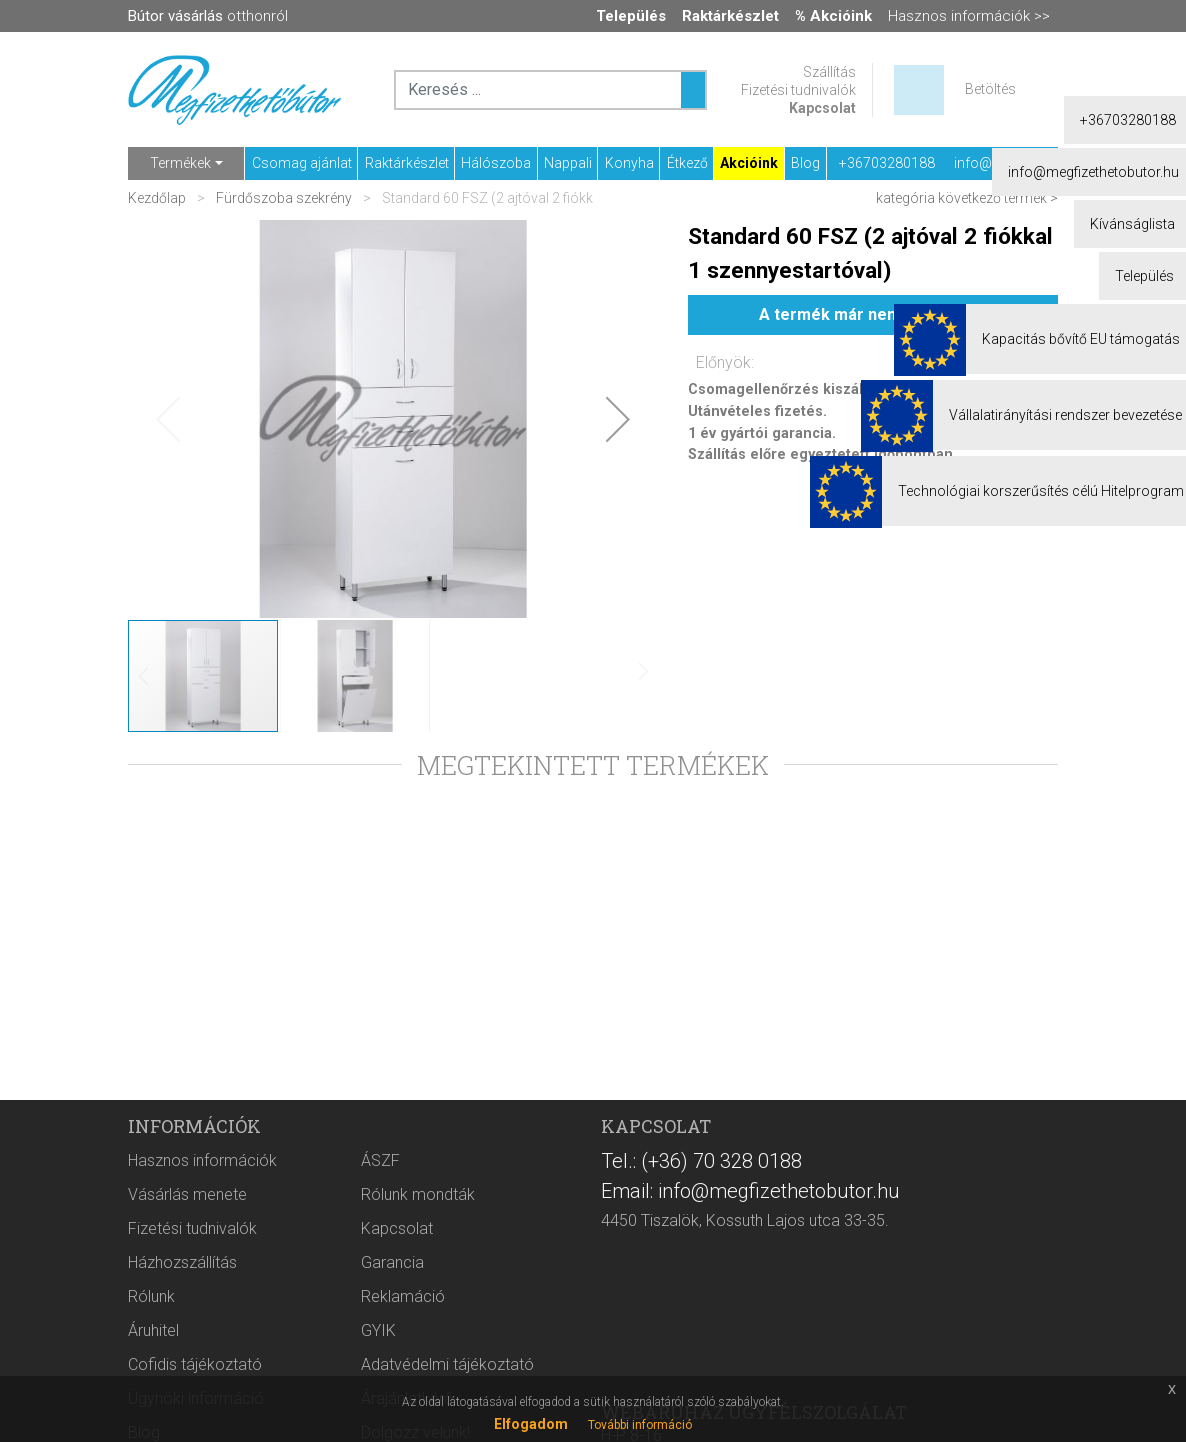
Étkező (687, 163)
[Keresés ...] (693, 90)
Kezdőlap (158, 198)
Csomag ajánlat (302, 163)
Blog (805, 163)
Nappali (568, 163)
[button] (618, 419)
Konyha (629, 163)
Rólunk (151, 1296)
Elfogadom (531, 1424)
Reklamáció (403, 1296)
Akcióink (749, 163)
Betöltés (990, 89)
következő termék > (998, 198)
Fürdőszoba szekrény (284, 198)
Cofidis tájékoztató (195, 1364)
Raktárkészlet (407, 163)
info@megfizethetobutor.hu (1039, 163)
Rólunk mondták (418, 1194)
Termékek (180, 163)
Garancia (392, 1262)
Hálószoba (496, 163)
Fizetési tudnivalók (798, 90)
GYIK (378, 1330)
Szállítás (829, 72)
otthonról (208, 16)
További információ (640, 1425)
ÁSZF (380, 1160)
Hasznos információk (202, 1160)
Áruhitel (153, 1330)
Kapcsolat (822, 108)
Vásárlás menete (187, 1194)
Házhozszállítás (182, 1262)
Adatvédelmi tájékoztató (447, 1364)
